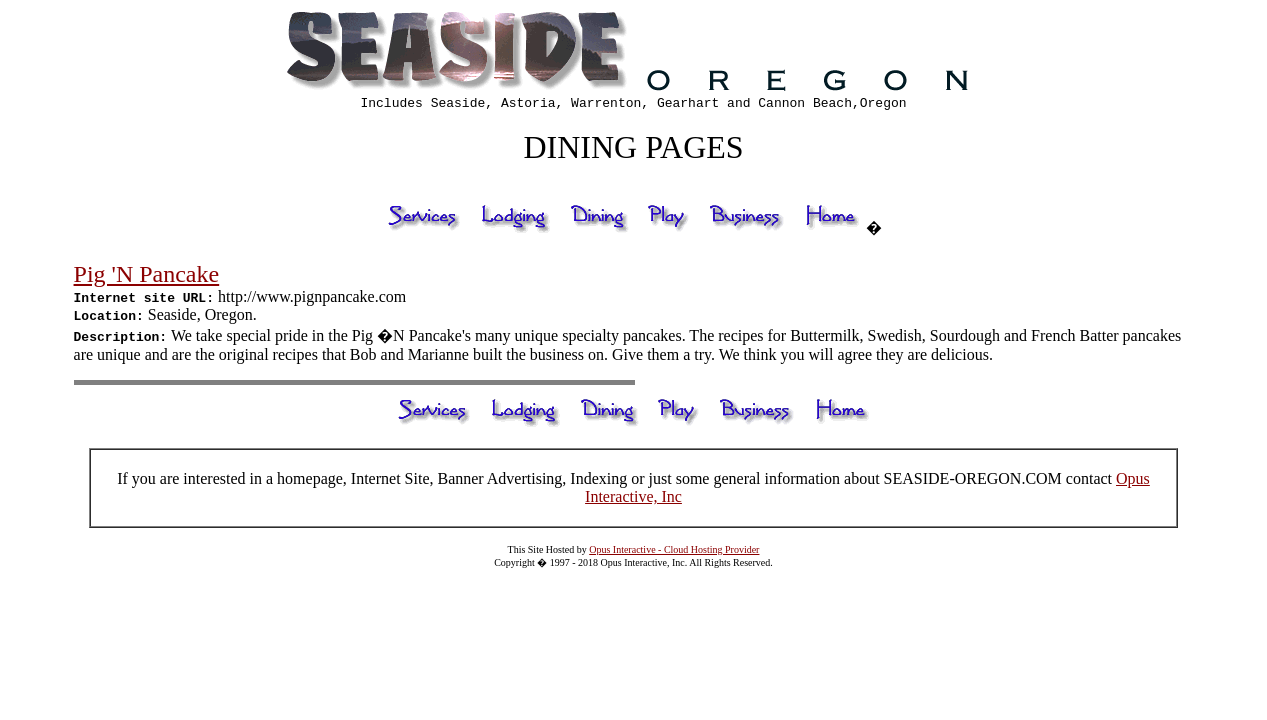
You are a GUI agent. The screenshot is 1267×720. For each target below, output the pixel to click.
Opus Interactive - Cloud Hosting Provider (674, 552)
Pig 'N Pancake (147, 277)
